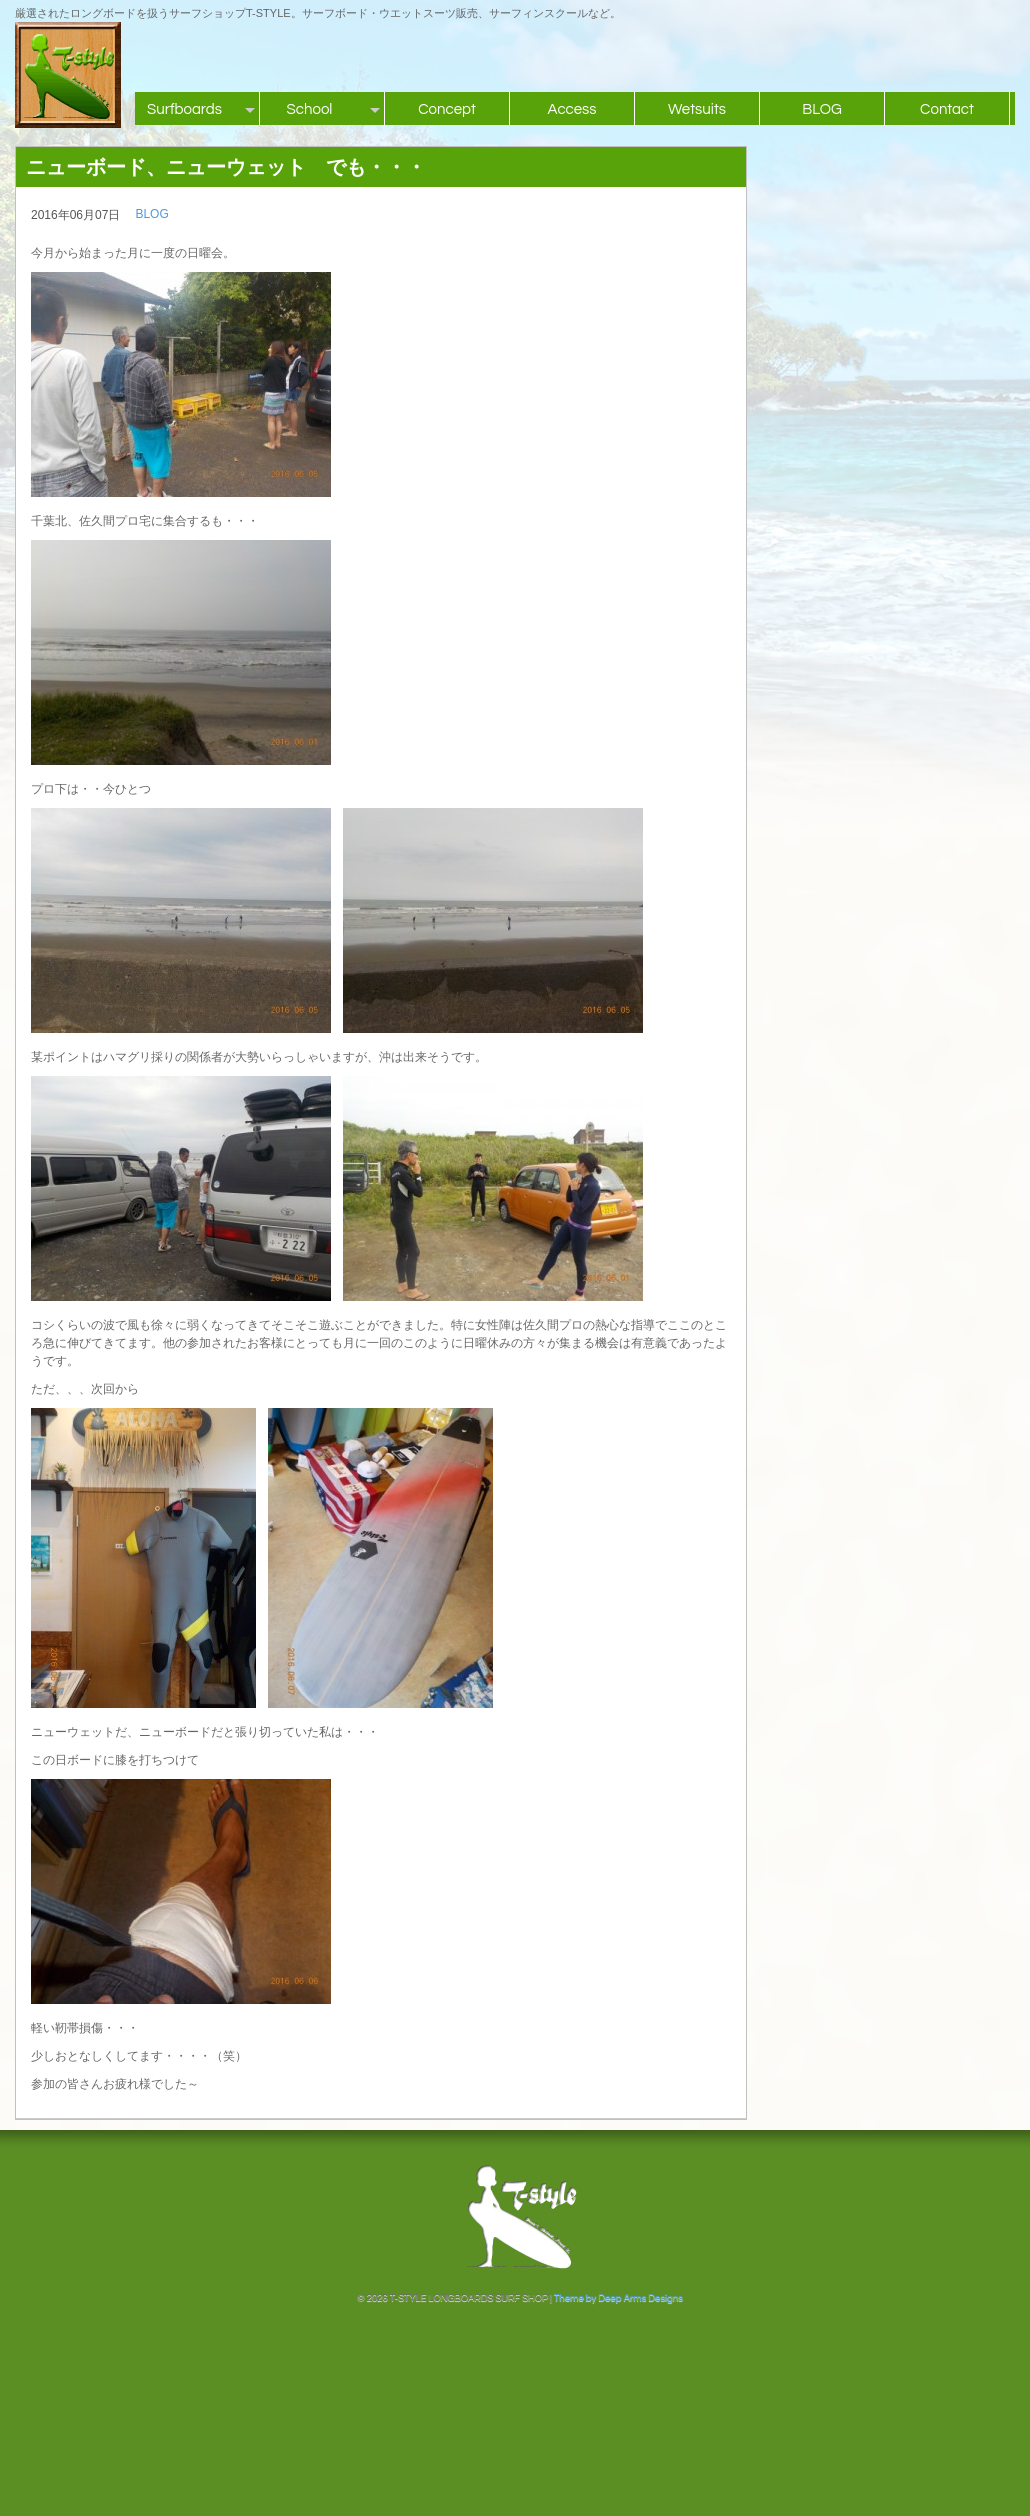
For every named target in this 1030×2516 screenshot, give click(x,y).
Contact (947, 109)
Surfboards (184, 109)
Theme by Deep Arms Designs (618, 2298)
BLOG (822, 109)
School (310, 109)
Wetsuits (697, 109)
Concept (447, 109)
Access (571, 109)
